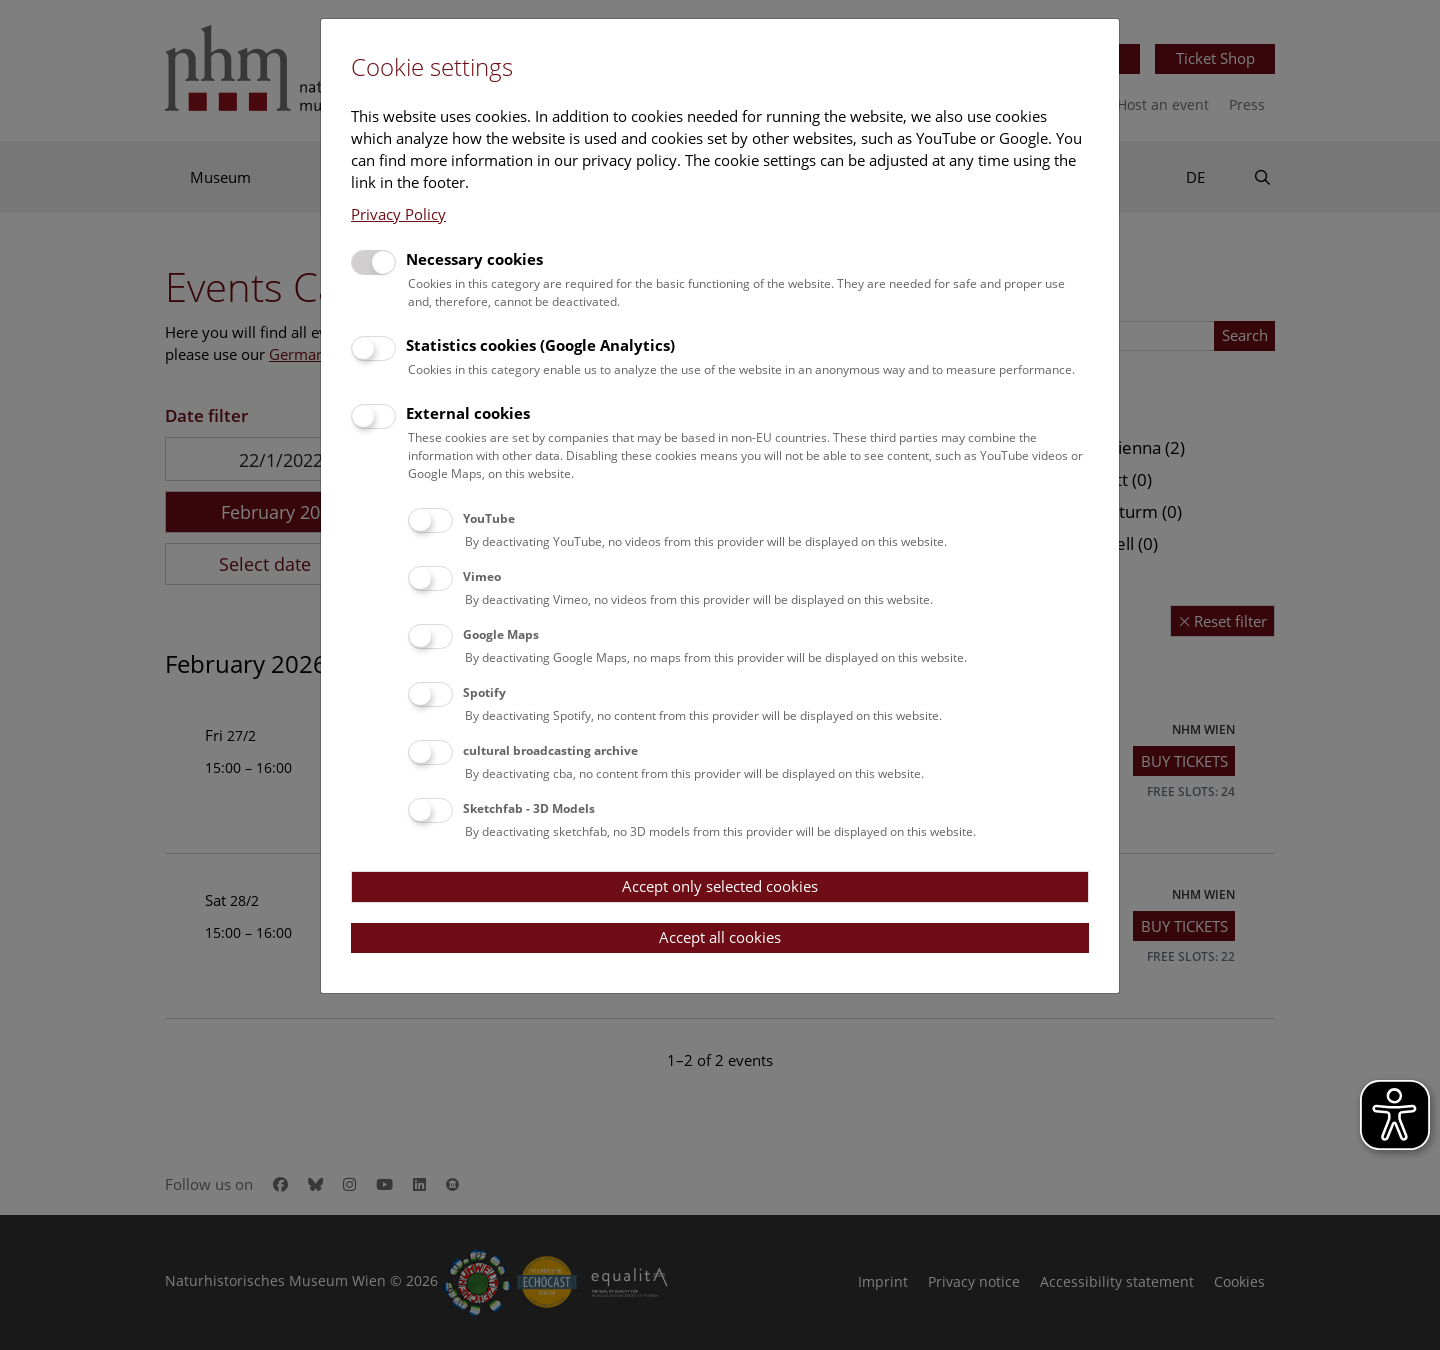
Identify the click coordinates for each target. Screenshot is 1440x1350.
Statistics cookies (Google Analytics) (540, 345)
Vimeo (482, 576)
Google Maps (501, 634)
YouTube (489, 518)
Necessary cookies (474, 259)
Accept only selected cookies (720, 886)
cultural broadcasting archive (550, 750)
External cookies (468, 413)
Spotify (484, 692)
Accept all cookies (720, 937)
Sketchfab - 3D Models (529, 808)
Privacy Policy (398, 214)
